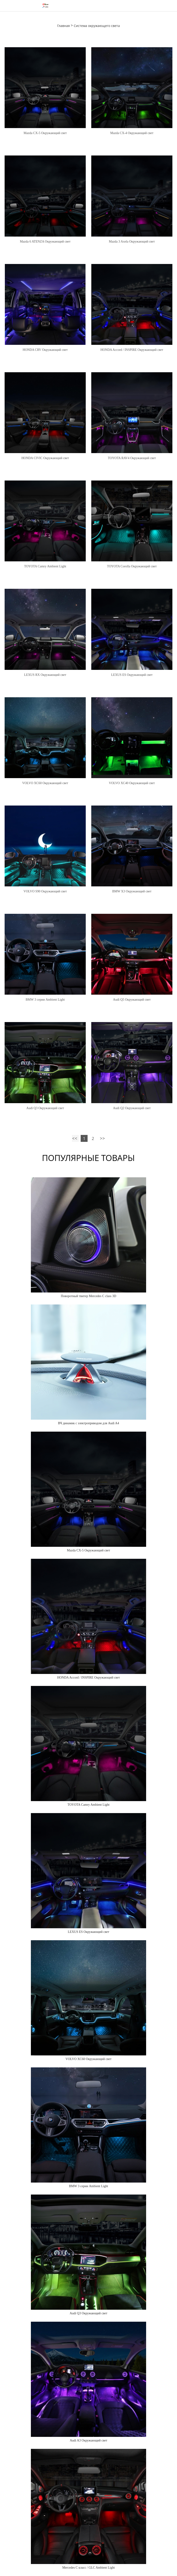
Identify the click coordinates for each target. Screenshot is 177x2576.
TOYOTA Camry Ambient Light (45, 566)
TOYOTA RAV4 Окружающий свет (132, 458)
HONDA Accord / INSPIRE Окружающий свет (131, 350)
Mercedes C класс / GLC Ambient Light (88, 2567)
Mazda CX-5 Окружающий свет (45, 133)
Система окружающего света (97, 25)
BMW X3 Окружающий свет (131, 891)
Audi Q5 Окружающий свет (131, 999)
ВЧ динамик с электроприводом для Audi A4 (88, 1423)
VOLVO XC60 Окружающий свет (45, 783)
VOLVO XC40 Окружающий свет (132, 783)
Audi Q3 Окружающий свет (45, 1108)
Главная (63, 25)
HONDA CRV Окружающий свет (45, 350)
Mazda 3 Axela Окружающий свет (132, 241)
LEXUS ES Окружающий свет (132, 675)
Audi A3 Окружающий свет (88, 2440)
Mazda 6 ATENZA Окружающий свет (45, 241)
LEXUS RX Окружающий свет (45, 675)
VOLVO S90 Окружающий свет (45, 891)
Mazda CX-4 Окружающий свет (131, 133)
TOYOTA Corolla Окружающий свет (132, 566)
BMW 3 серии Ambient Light (45, 999)
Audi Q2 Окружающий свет (131, 1108)
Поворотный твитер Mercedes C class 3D (88, 1296)
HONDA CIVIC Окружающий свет (45, 458)
